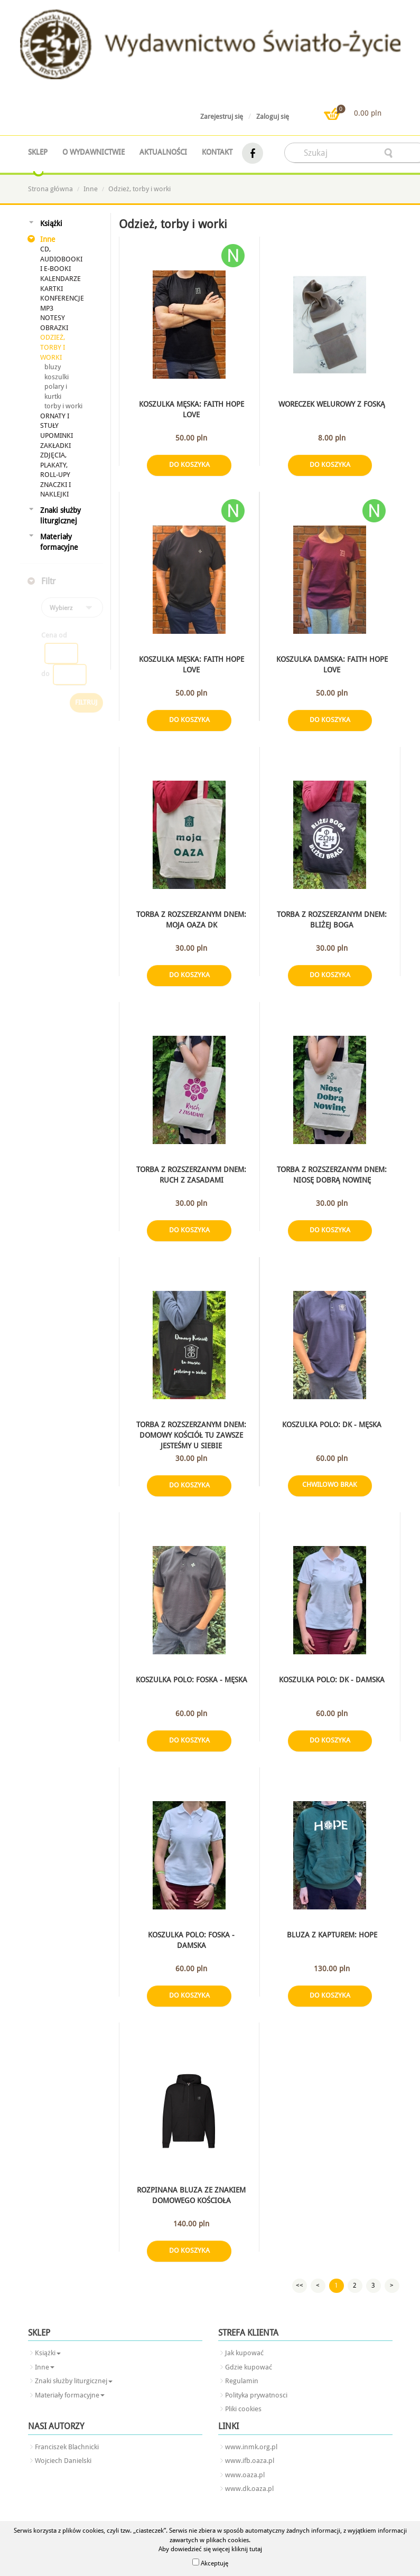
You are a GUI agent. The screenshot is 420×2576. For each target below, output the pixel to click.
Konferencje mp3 (61, 303)
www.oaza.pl (245, 2475)
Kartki (51, 289)
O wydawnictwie (93, 152)
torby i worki (63, 406)
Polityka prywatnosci (256, 2395)
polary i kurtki (55, 391)
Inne (90, 189)
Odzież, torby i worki (139, 189)
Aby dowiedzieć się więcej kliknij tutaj (210, 2549)
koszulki (56, 377)
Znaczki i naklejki (55, 490)
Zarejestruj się (221, 116)
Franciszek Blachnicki (67, 2447)
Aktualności (163, 152)
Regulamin (241, 2381)
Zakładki (55, 445)
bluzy (52, 367)
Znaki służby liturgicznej (60, 515)
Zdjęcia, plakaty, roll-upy (55, 465)
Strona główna (50, 189)
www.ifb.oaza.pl (249, 2461)
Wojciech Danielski (63, 2461)
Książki (51, 223)
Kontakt (217, 152)
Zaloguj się (272, 116)
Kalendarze (60, 279)
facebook (252, 153)
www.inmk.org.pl (251, 2447)
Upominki (56, 435)
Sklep (38, 152)
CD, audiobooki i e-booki (61, 259)
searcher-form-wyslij (389, 153)
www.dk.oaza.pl (249, 2489)
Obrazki (54, 328)
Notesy (52, 318)
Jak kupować (244, 2353)
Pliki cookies (243, 2409)
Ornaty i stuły (54, 421)
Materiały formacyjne (59, 541)
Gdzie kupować (248, 2367)
